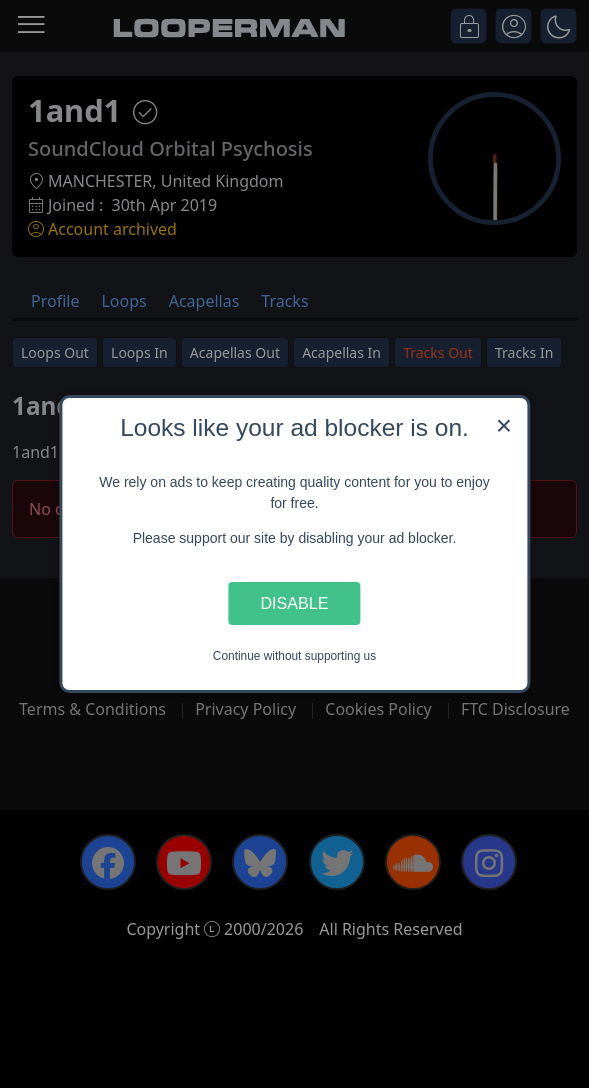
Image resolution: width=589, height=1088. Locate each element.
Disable (295, 603)
